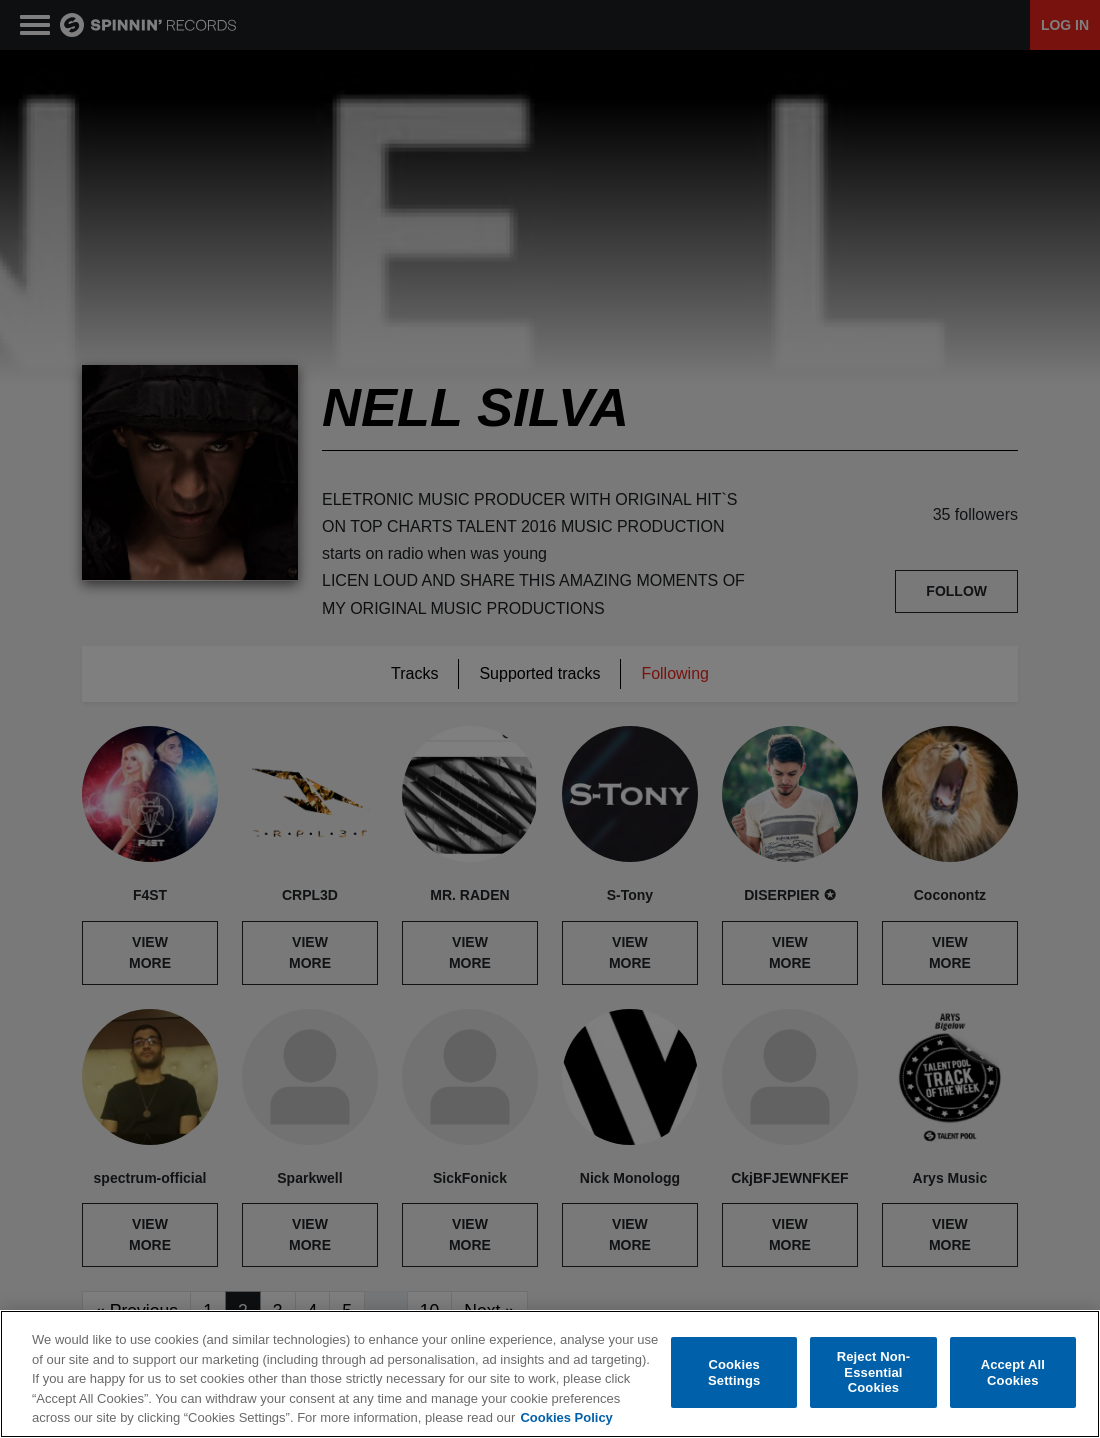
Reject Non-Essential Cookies (874, 1372)
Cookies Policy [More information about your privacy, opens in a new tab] (566, 1417)
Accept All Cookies (1013, 1372)
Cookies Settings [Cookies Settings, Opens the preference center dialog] (734, 1372)
